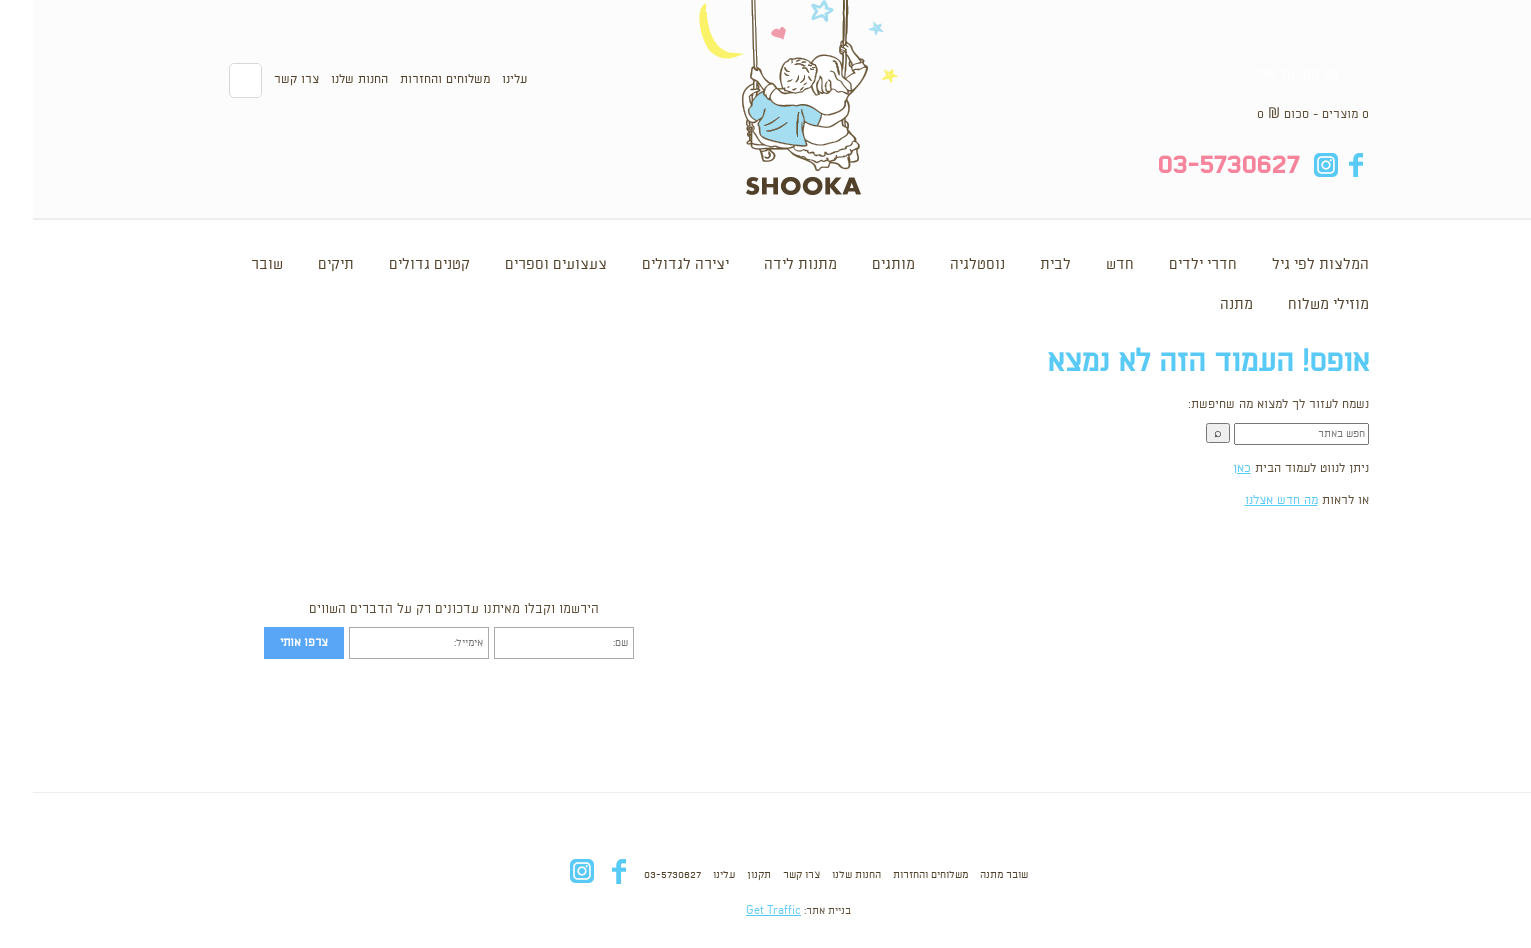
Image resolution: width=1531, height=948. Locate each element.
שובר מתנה (971, 875)
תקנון (726, 875)
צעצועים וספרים (523, 265)
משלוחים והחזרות (412, 79)
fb (1323, 165)
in (1293, 165)
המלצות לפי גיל (1287, 265)
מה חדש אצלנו (1248, 500)
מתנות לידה (767, 265)
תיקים (303, 265)
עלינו (481, 79)
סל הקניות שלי (1264, 74)
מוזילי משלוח (1295, 305)
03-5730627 (639, 875)
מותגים (860, 265)
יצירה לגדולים (652, 265)
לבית (1022, 265)
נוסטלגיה (944, 265)
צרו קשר (263, 79)
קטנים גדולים (396, 265)
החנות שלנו (326, 79)
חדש (1087, 265)
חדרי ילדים (1170, 265)
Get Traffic (740, 911)
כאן (1209, 468)
